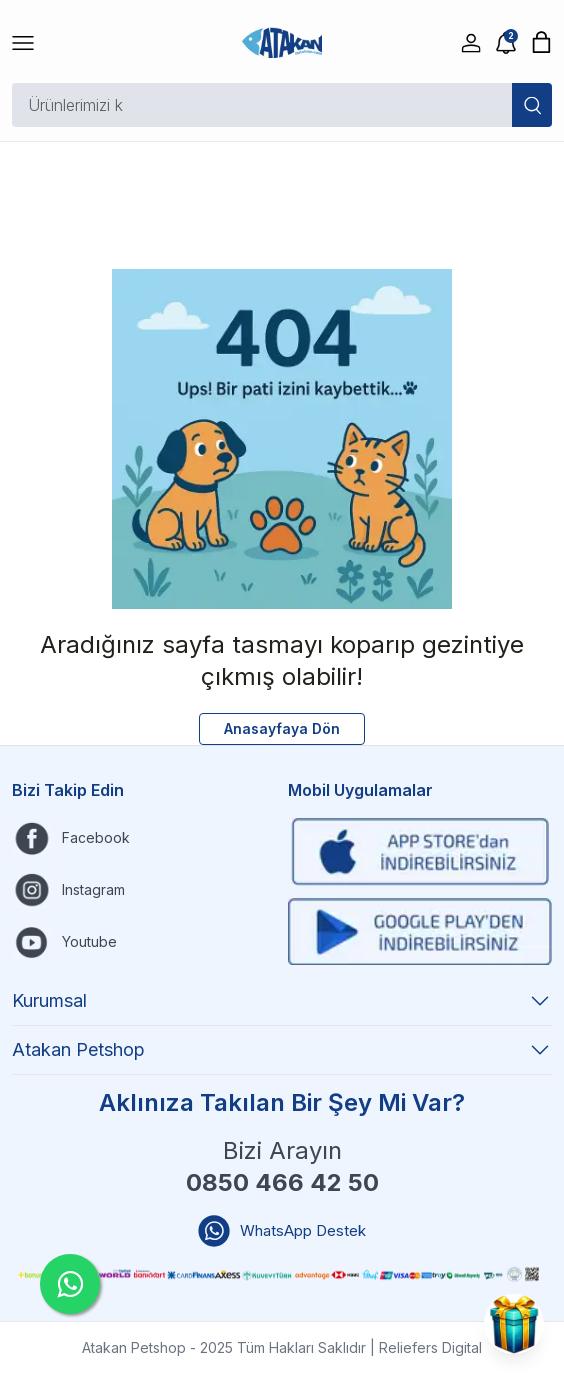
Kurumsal (282, 1001)
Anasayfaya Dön (282, 728)
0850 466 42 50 (282, 1182)
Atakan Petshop (282, 1050)
